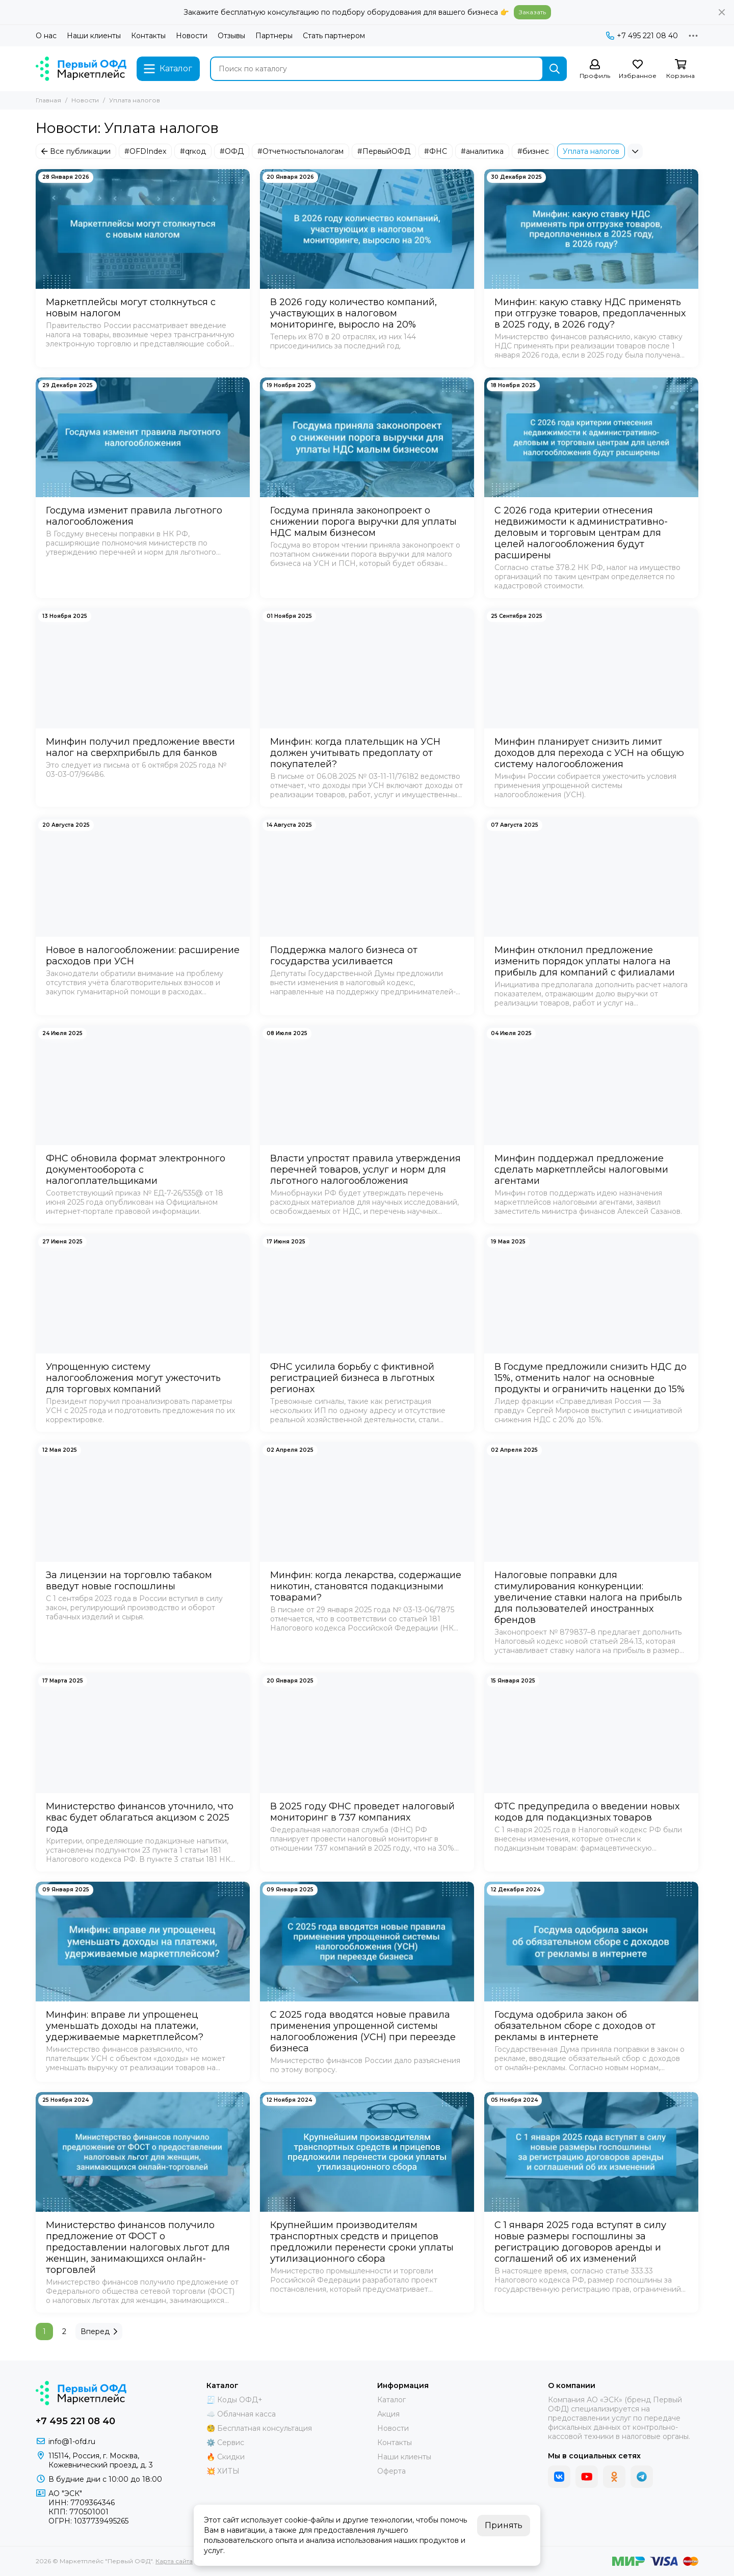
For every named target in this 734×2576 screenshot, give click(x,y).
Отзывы (231, 35)
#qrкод (193, 151)
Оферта (391, 2471)
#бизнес (533, 151)
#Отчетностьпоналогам (300, 151)
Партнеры (274, 35)
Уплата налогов (591, 151)
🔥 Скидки (225, 2456)
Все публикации (76, 151)
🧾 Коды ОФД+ (234, 2399)
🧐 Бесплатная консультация (259, 2428)
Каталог (391, 2399)
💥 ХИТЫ (223, 2471)
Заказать (532, 12)
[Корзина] (680, 69)
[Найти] (554, 69)
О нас (46, 35)
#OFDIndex (145, 151)
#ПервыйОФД (383, 151)
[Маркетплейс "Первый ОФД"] (81, 69)
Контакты (148, 35)
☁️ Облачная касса (241, 2414)
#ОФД (232, 151)
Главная (48, 100)
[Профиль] (595, 69)
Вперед (99, 2331)
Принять (503, 2525)
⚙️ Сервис (225, 2442)
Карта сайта (174, 2561)
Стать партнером (334, 35)
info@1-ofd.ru (71, 2441)
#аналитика (482, 151)
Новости (191, 35)
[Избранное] (638, 69)
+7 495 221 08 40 (642, 35)
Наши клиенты (94, 35)
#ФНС (435, 151)
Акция (388, 2414)
